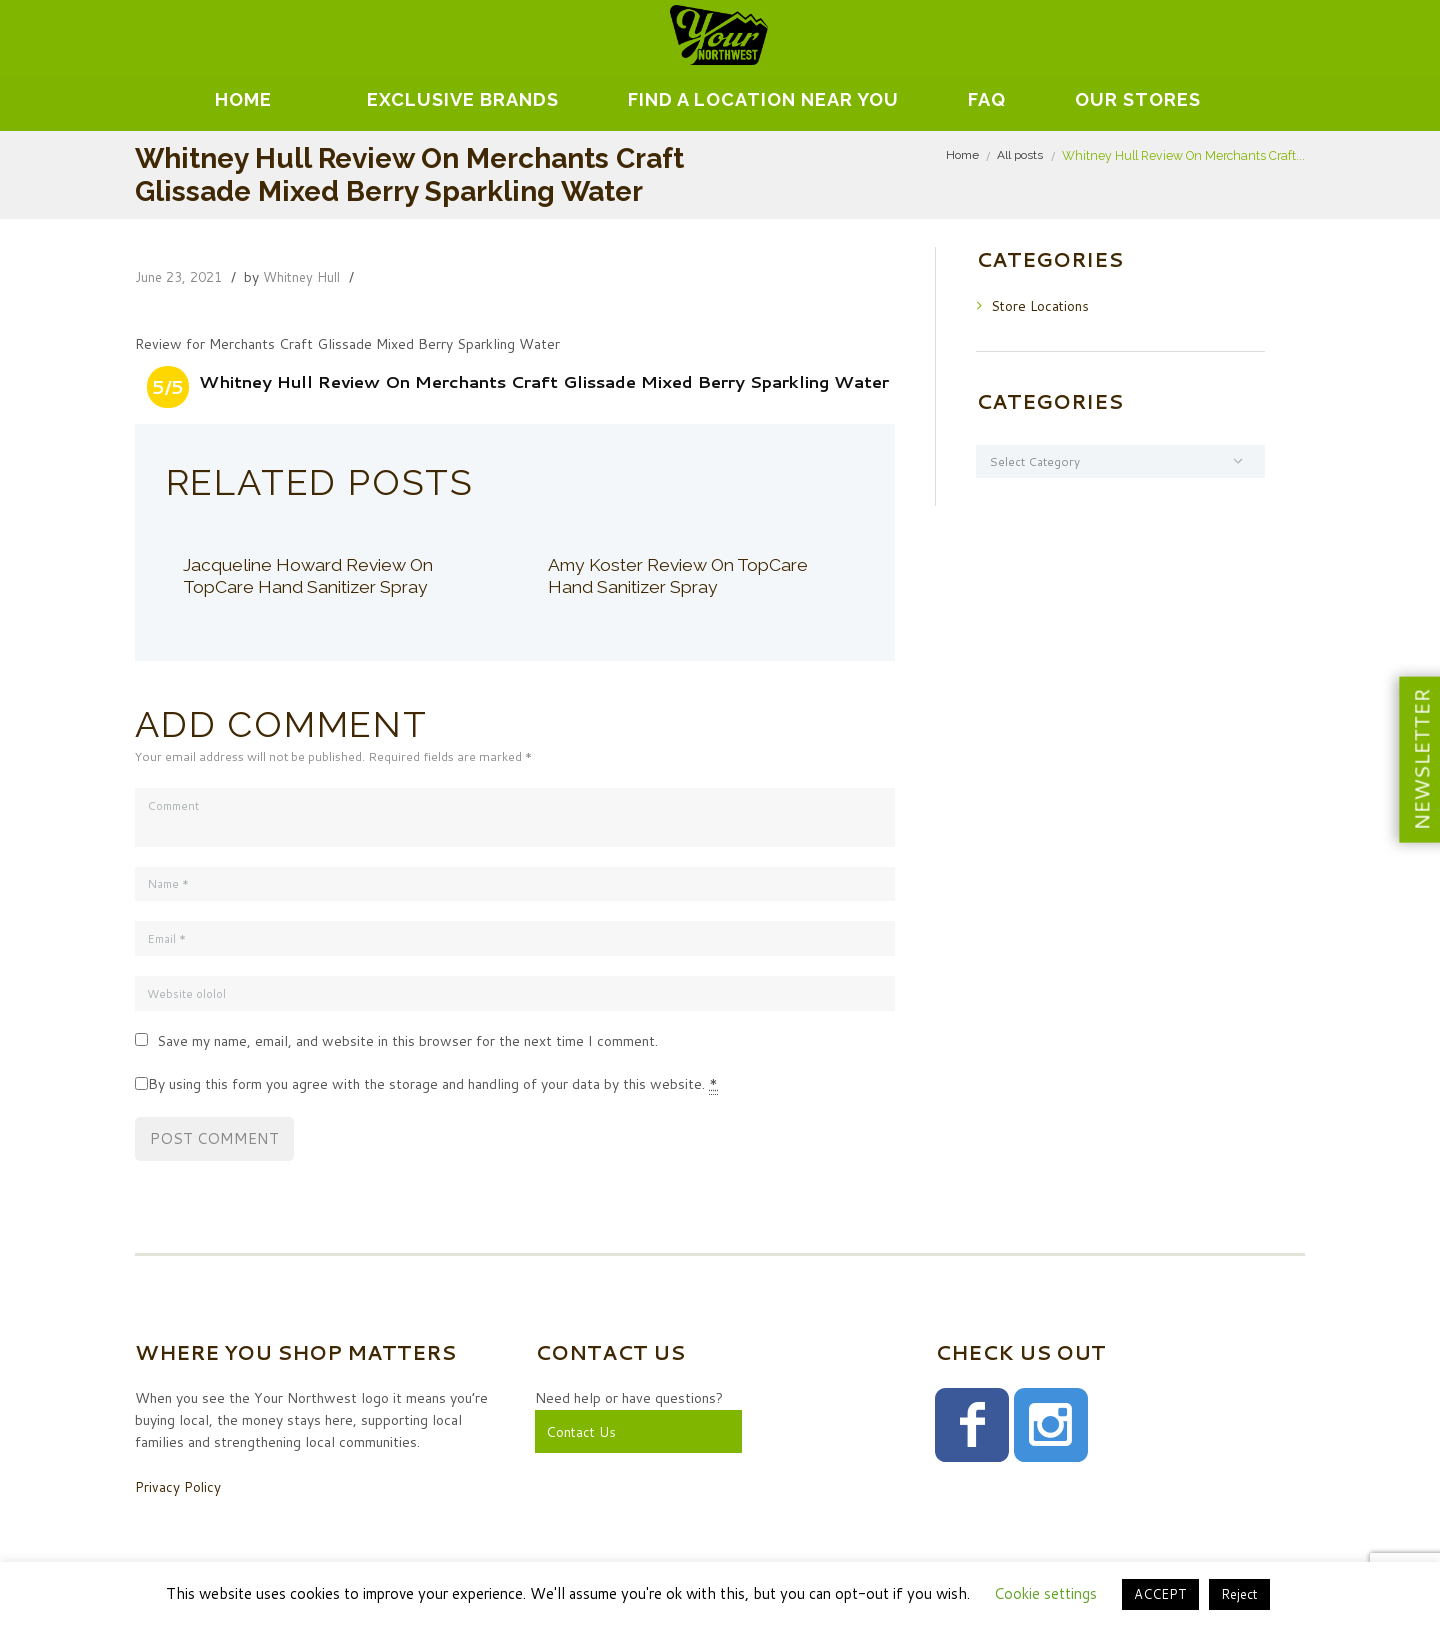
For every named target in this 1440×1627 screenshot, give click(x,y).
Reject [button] (1239, 1594)
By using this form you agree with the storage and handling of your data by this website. (433, 1087)
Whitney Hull (311, 277)
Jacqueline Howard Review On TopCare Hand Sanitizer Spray (314, 575)
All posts (1020, 155)
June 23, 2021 (182, 277)
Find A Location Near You (763, 99)
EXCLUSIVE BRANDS (463, 99)
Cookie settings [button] (1045, 1593)
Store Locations (1041, 305)
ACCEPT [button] (1160, 1594)
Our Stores (1138, 99)
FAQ (987, 99)
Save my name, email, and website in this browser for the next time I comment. (407, 1044)
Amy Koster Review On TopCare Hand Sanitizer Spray (685, 575)
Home (243, 99)
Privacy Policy (178, 1489)
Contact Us (582, 1434)
